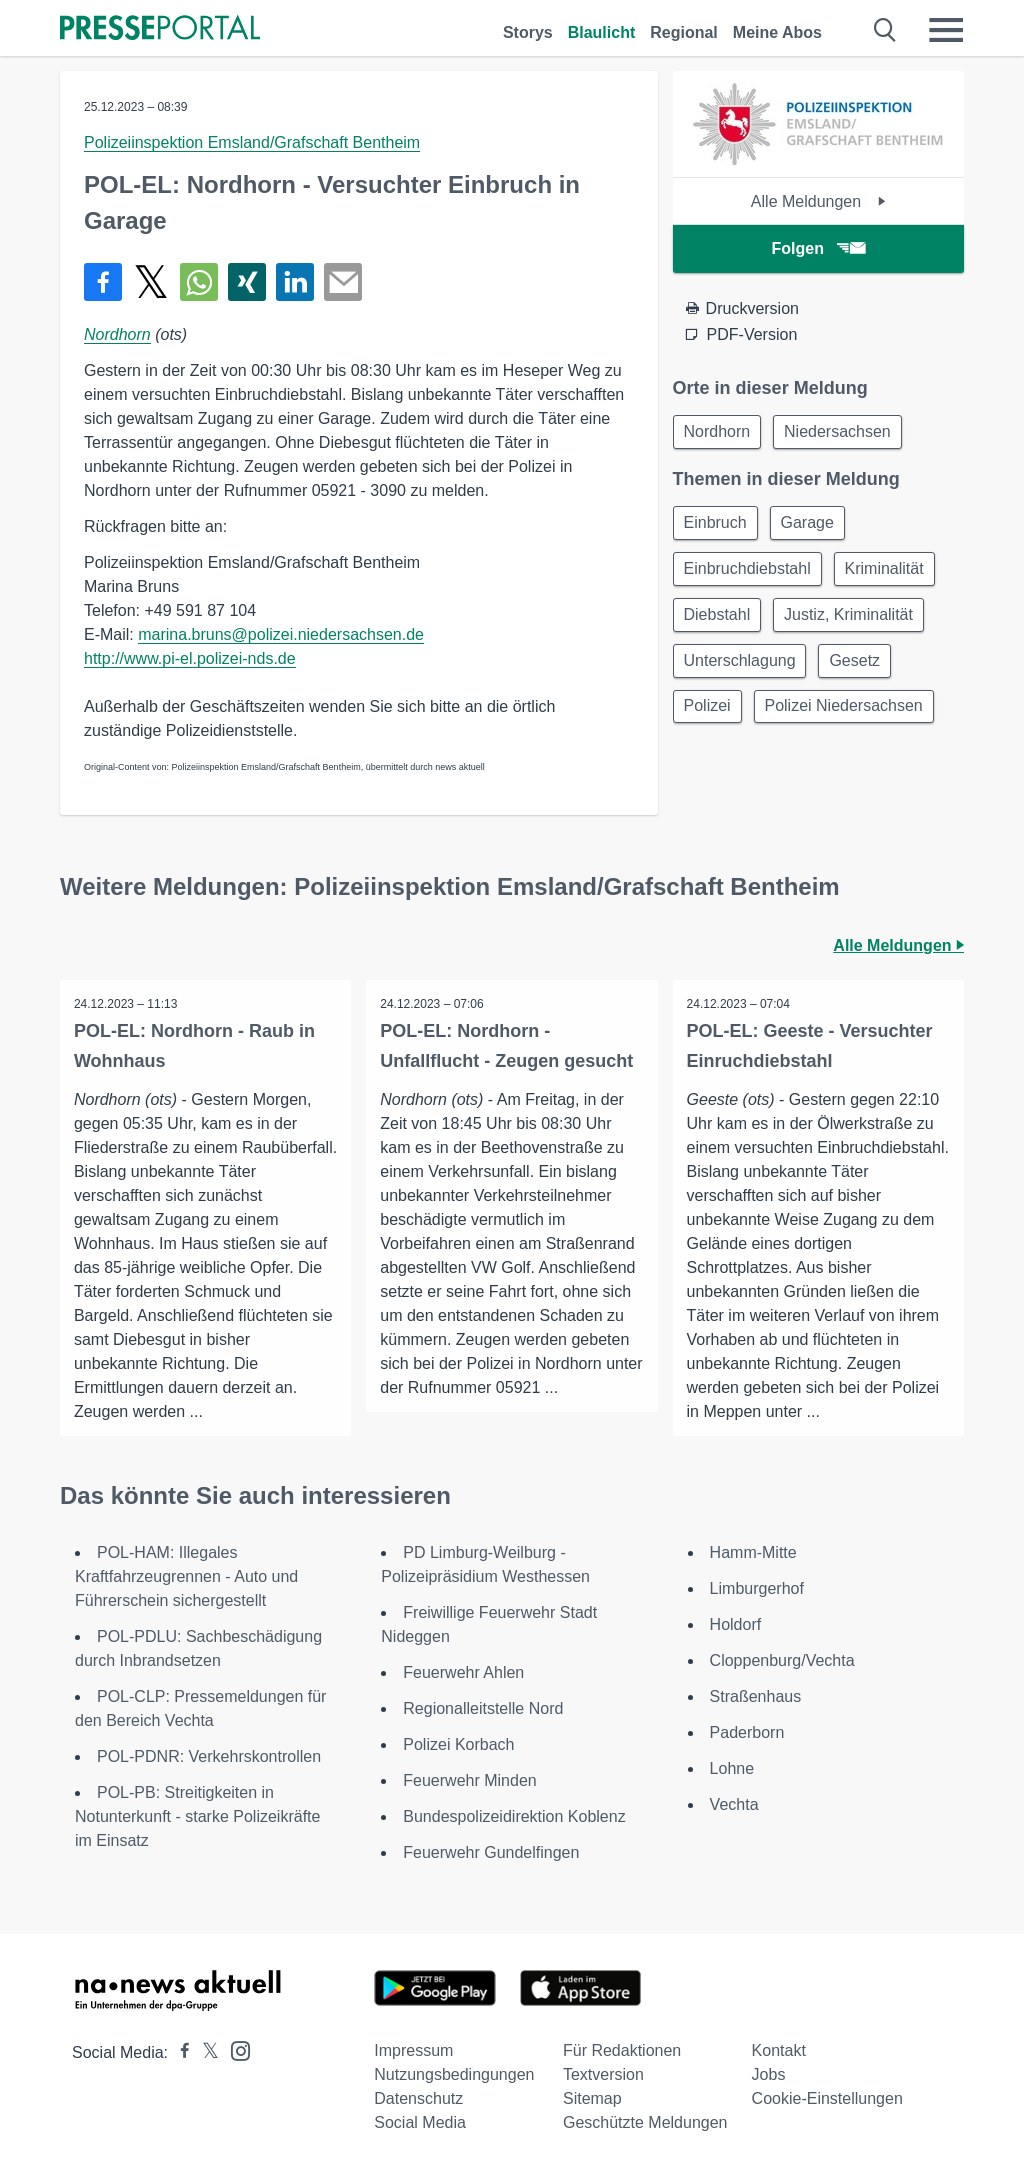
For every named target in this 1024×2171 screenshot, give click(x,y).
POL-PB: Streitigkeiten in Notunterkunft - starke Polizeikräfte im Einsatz (197, 1816)
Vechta (734, 1804)
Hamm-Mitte (753, 1552)
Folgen (818, 248)
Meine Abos (777, 32)
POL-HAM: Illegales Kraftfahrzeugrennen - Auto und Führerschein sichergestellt (186, 1576)
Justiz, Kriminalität (854, 621)
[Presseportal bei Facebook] (179, 2052)
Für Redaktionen (622, 2050)
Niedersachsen (843, 432)
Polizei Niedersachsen (850, 717)
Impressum (413, 2050)
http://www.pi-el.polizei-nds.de (190, 658)
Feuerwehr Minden (469, 1780)
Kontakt (779, 2050)
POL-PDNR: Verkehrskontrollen (209, 1756)
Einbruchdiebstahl (749, 573)
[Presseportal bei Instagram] (234, 2049)
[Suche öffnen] (885, 30)
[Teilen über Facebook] (103, 282)
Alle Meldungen (818, 201)
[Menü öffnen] (946, 30)
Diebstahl (719, 621)
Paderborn (747, 1732)
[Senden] (343, 282)
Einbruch (717, 525)
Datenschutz (418, 2098)
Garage (813, 525)
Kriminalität (890, 573)
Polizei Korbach (458, 1744)
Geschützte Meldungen (645, 2122)
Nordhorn (117, 334)
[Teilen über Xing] (247, 282)
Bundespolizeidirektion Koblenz (514, 1816)
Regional (684, 32)
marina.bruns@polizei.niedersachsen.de (281, 634)
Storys (528, 32)
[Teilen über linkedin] (295, 282)
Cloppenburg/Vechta (782, 1660)
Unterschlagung (742, 669)
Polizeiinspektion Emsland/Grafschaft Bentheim (252, 142)
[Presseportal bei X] (204, 2052)
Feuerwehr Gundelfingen (491, 1852)
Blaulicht (602, 32)
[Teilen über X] (151, 282)
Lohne (732, 1768)
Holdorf (736, 1624)
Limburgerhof (757, 1588)
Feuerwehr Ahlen (463, 1672)
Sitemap (592, 2098)
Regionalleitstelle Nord (483, 1708)
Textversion (603, 2074)
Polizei (709, 717)
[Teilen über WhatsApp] (199, 282)
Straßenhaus (756, 1696)
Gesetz (861, 669)
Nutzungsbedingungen (454, 2074)
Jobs (769, 2074)
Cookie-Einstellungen (827, 2098)
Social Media (420, 2122)
